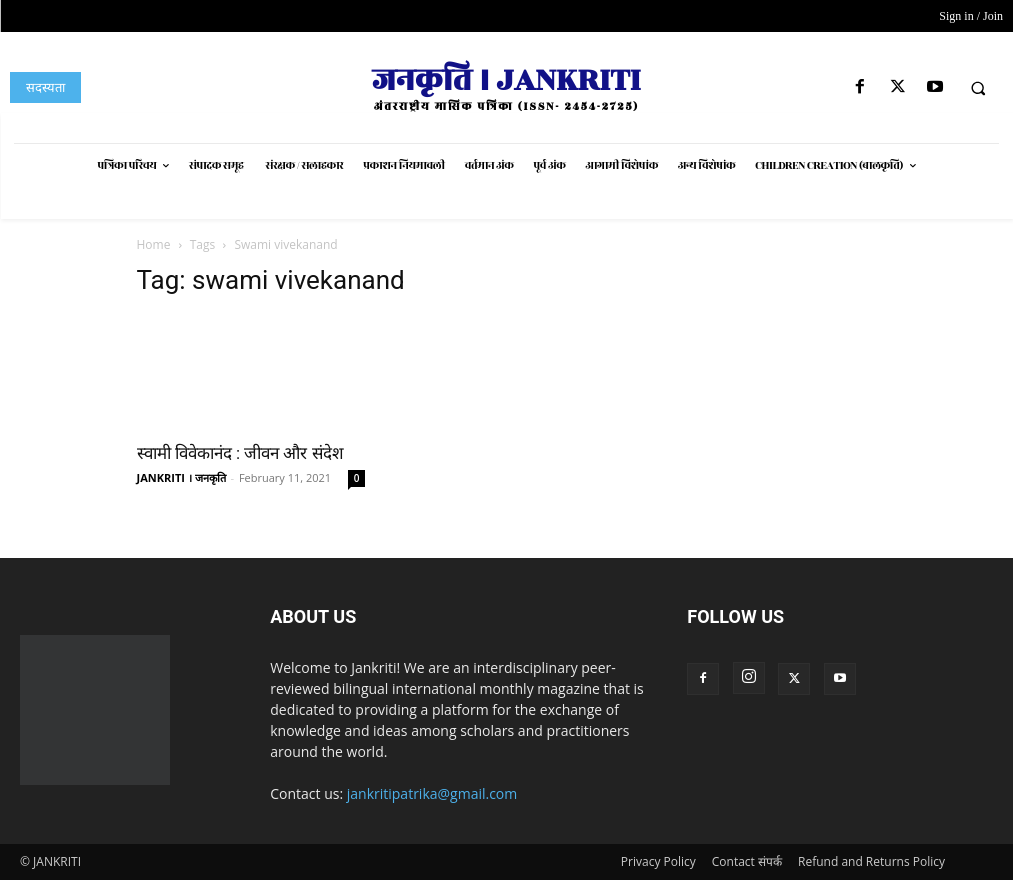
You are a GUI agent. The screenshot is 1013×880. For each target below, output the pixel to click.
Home (154, 244)
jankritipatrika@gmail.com (432, 793)
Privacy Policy (658, 861)
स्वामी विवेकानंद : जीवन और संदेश (240, 453)
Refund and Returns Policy (871, 861)
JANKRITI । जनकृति (181, 477)
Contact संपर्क (747, 861)
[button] (978, 88)
